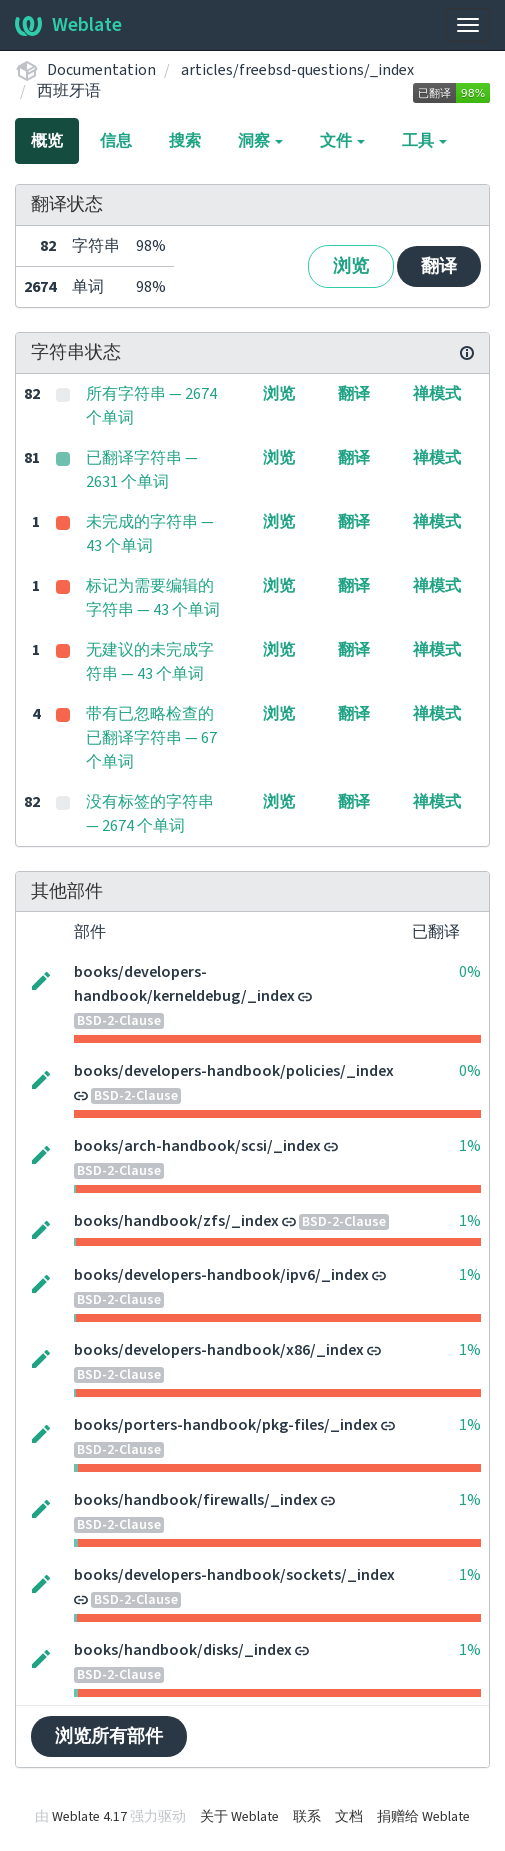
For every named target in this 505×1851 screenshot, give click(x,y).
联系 (307, 1817)
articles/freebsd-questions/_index (297, 70)
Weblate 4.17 (89, 1817)
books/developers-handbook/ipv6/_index (221, 1275)
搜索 (185, 141)
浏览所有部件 (109, 1736)
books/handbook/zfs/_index (176, 1221)
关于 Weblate (239, 1817)
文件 (342, 141)
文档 (349, 1817)
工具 (424, 141)
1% (470, 1146)
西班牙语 (69, 91)
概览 (47, 141)
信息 (116, 141)
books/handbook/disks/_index (183, 1650)
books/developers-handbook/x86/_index (219, 1350)
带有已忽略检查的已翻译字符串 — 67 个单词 (151, 738)
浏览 (351, 266)
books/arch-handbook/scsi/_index (197, 1146)
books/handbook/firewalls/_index (196, 1500)
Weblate (68, 25)
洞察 (260, 141)
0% (470, 972)
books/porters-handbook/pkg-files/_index (226, 1425)
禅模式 (437, 394)
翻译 (439, 266)
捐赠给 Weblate (423, 1817)
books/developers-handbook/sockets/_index (234, 1575)
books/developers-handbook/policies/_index (234, 1071)
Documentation (101, 70)
